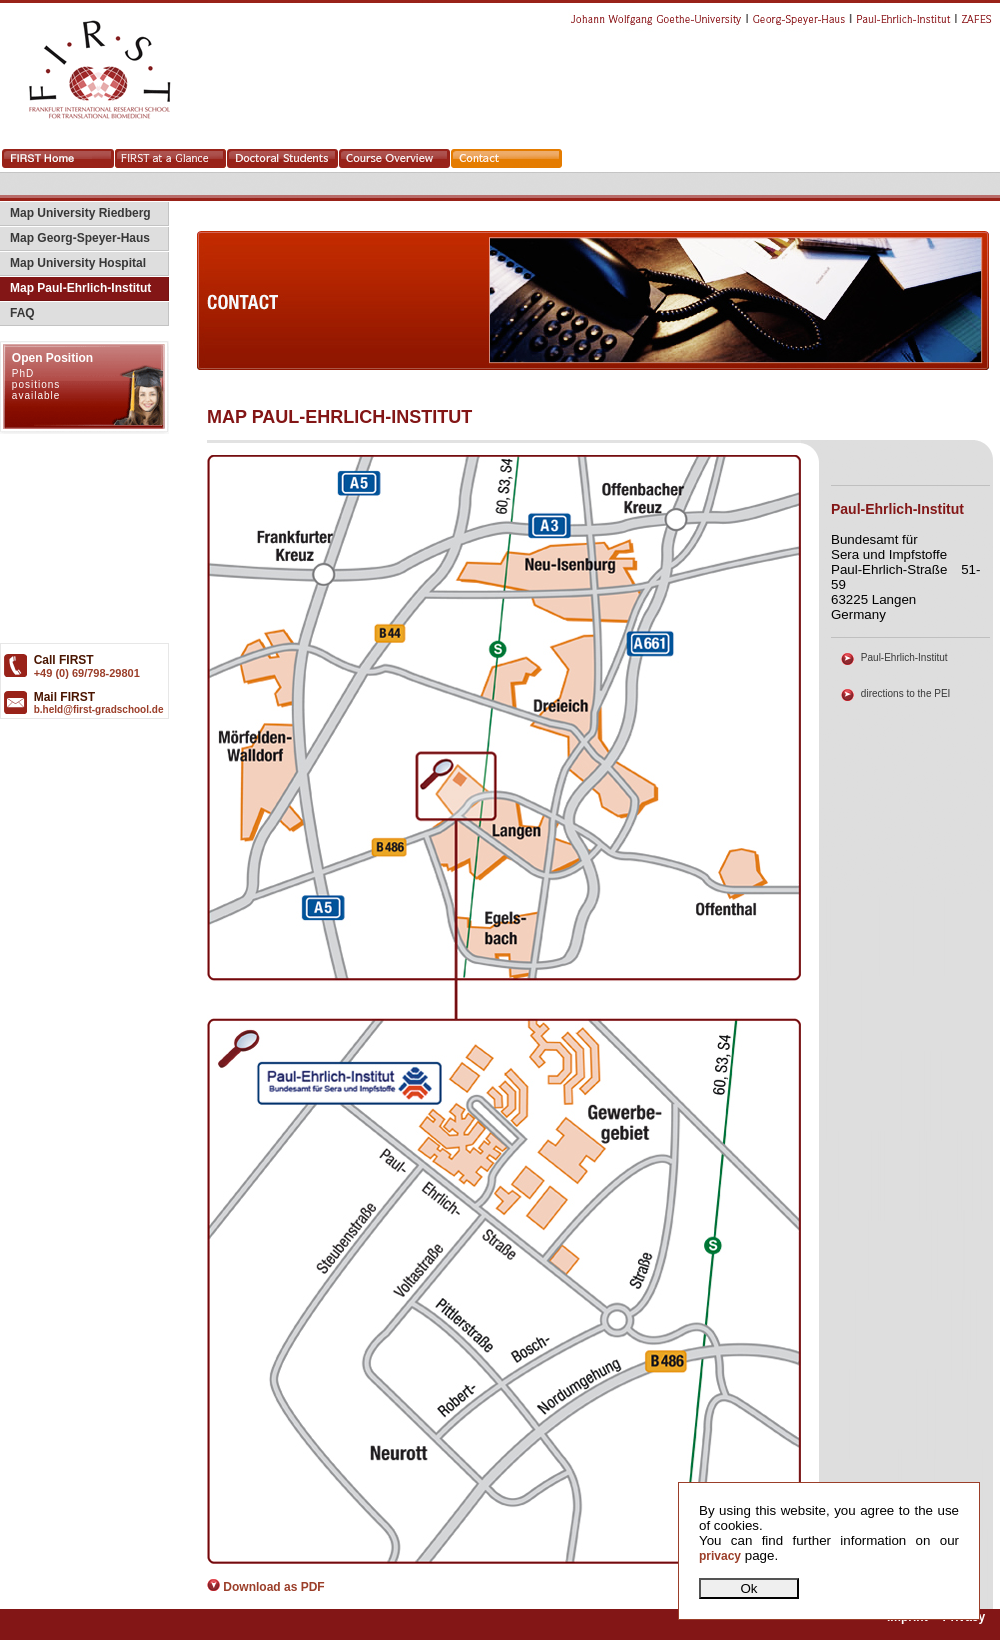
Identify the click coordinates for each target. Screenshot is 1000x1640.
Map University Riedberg (75, 213)
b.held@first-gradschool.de (99, 709)
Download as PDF (266, 1587)
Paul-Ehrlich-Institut (904, 657)
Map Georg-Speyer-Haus (75, 238)
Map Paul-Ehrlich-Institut (75, 288)
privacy (720, 1556)
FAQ (17, 313)
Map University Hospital (73, 263)
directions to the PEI (906, 693)
